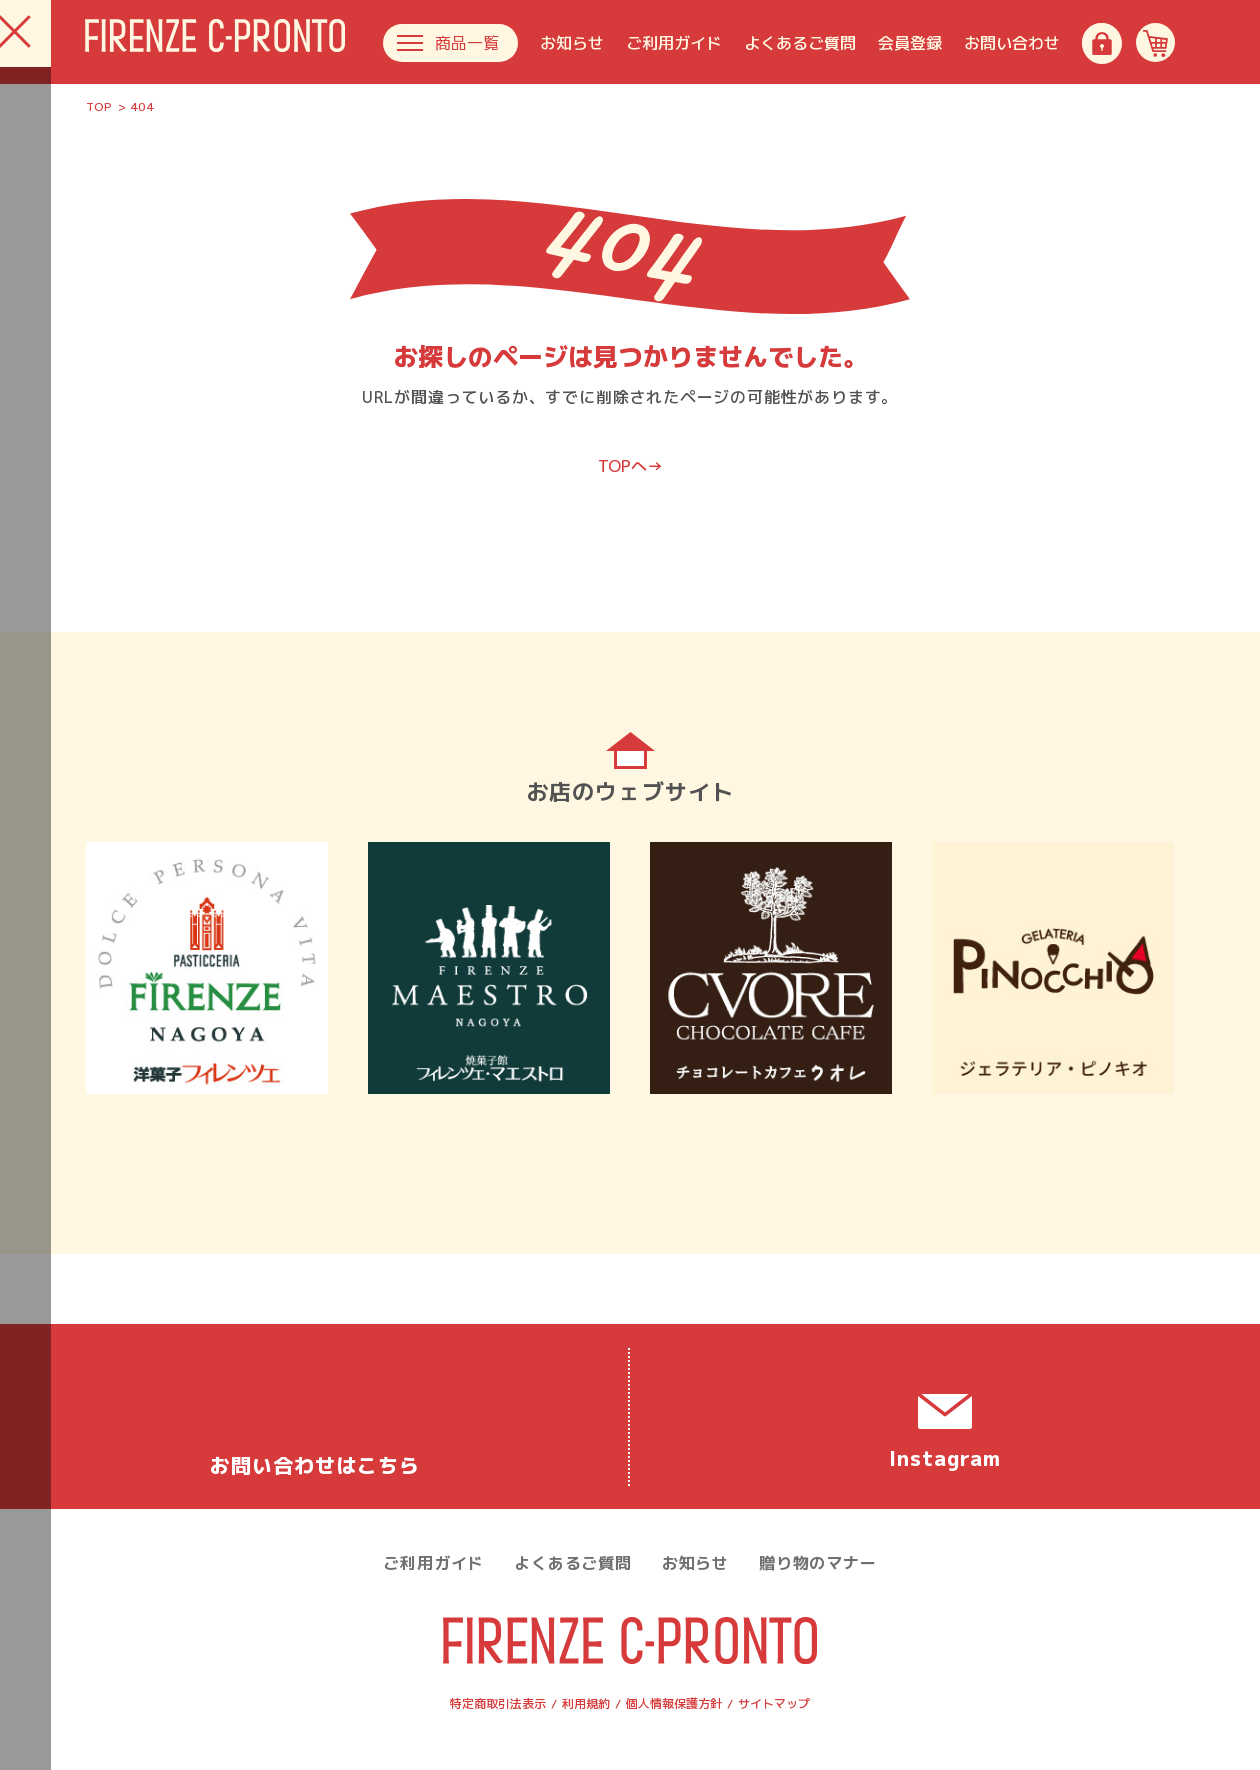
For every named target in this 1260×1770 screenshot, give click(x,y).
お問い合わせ (1012, 43)
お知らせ (572, 43)
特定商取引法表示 (498, 1703)
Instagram (945, 1458)
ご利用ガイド (674, 43)
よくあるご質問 (800, 43)
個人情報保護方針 (674, 1703)
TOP (99, 106)
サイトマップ (774, 1703)
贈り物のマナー (818, 1563)
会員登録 (910, 43)
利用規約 (586, 1703)
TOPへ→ (630, 466)
